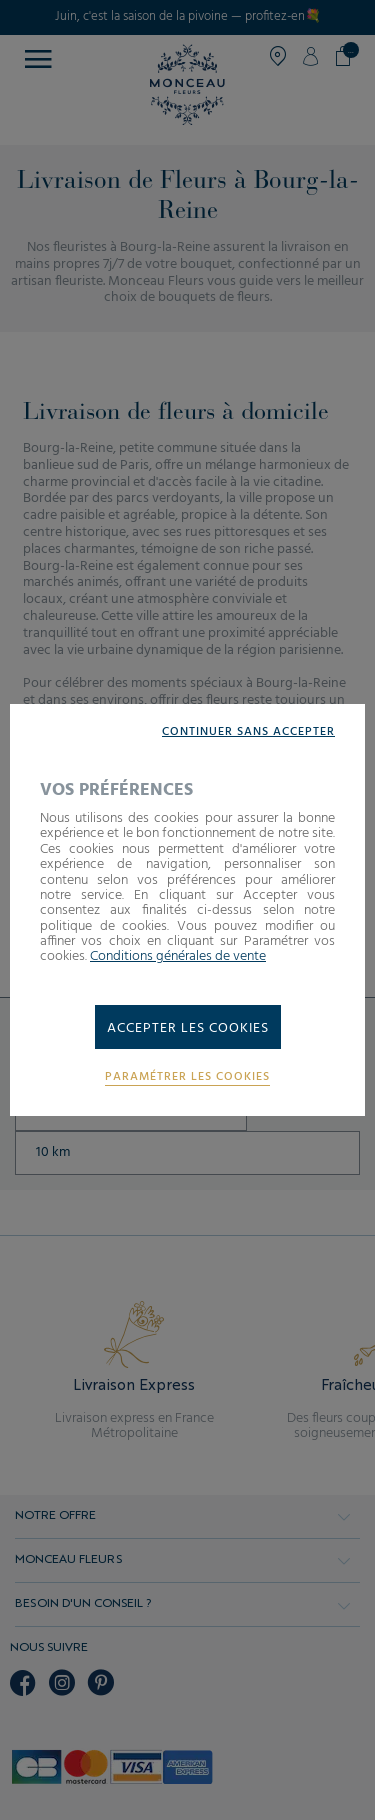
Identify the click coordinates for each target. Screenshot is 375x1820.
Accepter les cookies (188, 1028)
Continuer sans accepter (248, 732)
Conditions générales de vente (178, 956)
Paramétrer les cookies (187, 1077)
